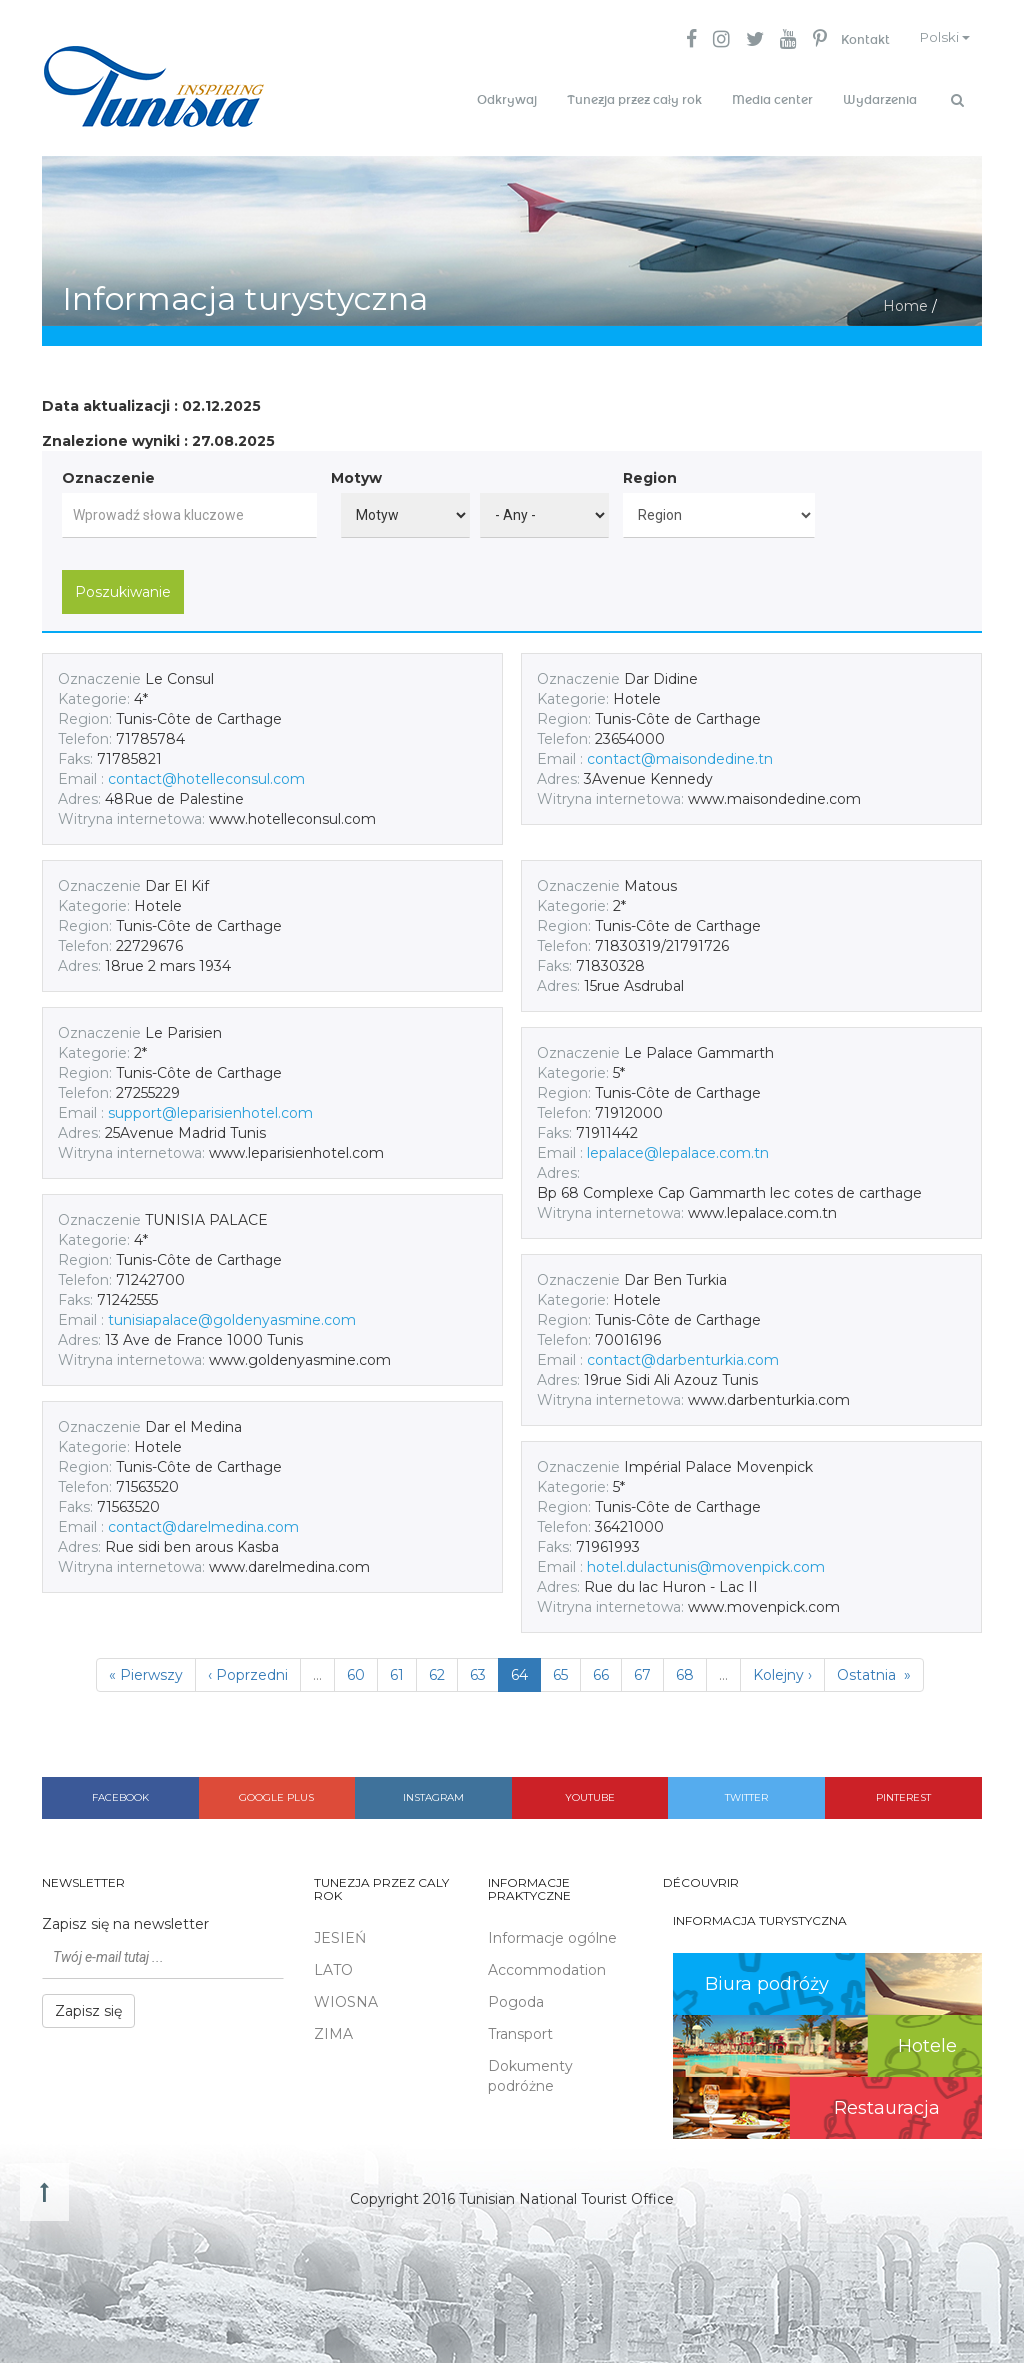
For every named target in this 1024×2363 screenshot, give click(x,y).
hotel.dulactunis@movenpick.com (706, 1561)
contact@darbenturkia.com (683, 1354)
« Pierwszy (146, 1669)
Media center (772, 100)
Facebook (120, 1791)
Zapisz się (88, 2006)
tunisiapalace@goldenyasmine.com (232, 1314)
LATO (333, 1964)
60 (356, 1669)
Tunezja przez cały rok (634, 100)
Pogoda (516, 1996)
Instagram (433, 1791)
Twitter (746, 1791)
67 (642, 1669)
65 (560, 1669)
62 (437, 1669)
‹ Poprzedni (248, 1669)
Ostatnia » (874, 1669)
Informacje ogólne (552, 1932)
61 (397, 1669)
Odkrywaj (507, 100)
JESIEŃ (340, 1932)
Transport (520, 2028)
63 (478, 1669)
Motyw (356, 472)
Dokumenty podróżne (530, 2070)
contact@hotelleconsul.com (206, 773)
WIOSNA (346, 1996)
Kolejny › (782, 1669)
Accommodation (547, 1964)
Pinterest (903, 1791)
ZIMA (333, 2028)
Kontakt (854, 40)
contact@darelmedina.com (203, 1521)
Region (650, 472)
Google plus (276, 1791)
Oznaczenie (108, 472)
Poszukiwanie (123, 586)
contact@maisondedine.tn (680, 753)
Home (905, 300)
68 (685, 1669)
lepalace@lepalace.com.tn (678, 1147)
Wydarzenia (880, 100)
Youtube (590, 1791)
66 (601, 1669)
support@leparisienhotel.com (210, 1107)
